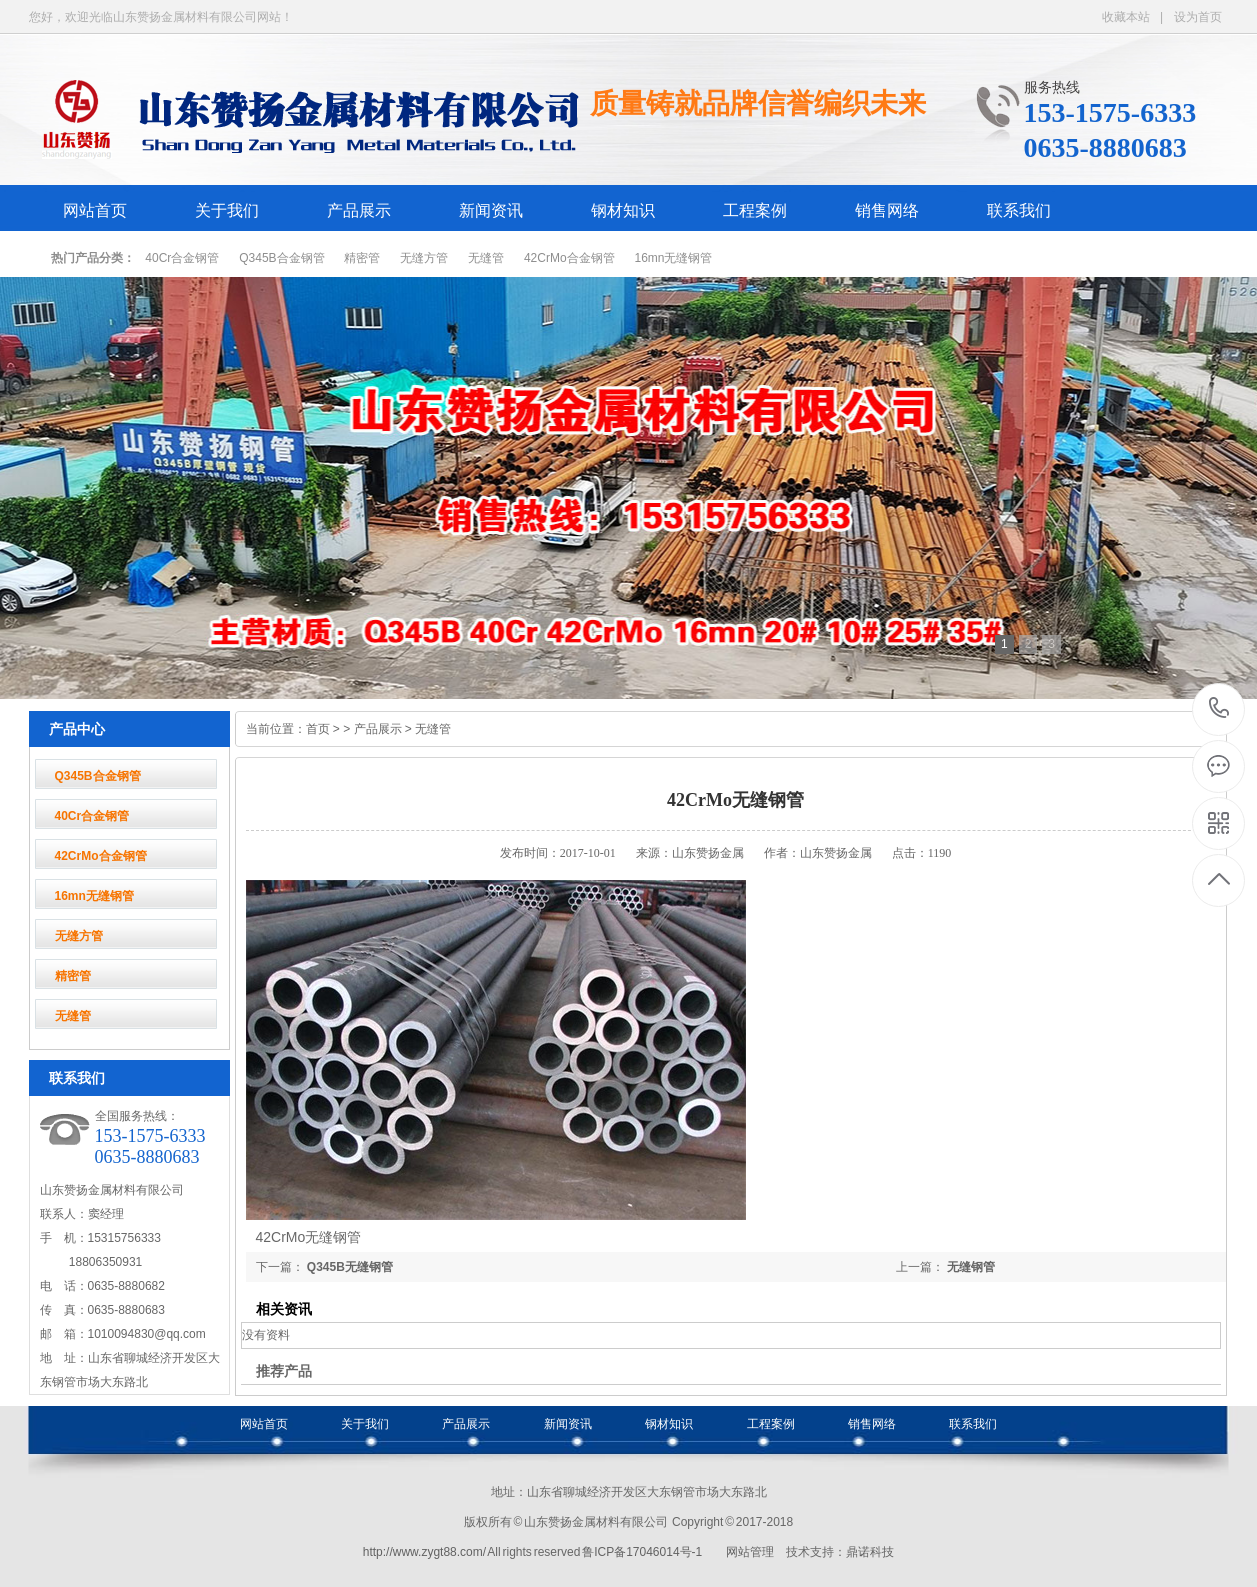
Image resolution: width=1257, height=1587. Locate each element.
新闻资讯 (491, 210)
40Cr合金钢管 (182, 258)
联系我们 (1019, 210)
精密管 (362, 258)
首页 (318, 729)
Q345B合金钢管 (281, 258)
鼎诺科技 (870, 1552)
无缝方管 (424, 258)
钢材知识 (623, 210)
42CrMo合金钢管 (569, 258)
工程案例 (755, 210)
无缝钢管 (971, 1267)
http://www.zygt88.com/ (424, 1552)
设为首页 (1198, 17)
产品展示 (359, 210)
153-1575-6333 (1219, 709)
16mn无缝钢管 (673, 258)
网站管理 (750, 1552)
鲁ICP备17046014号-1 (642, 1552)
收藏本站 (1126, 17)
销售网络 (887, 210)
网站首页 (95, 210)
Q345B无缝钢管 (350, 1267)
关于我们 (227, 210)
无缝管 (486, 258)
